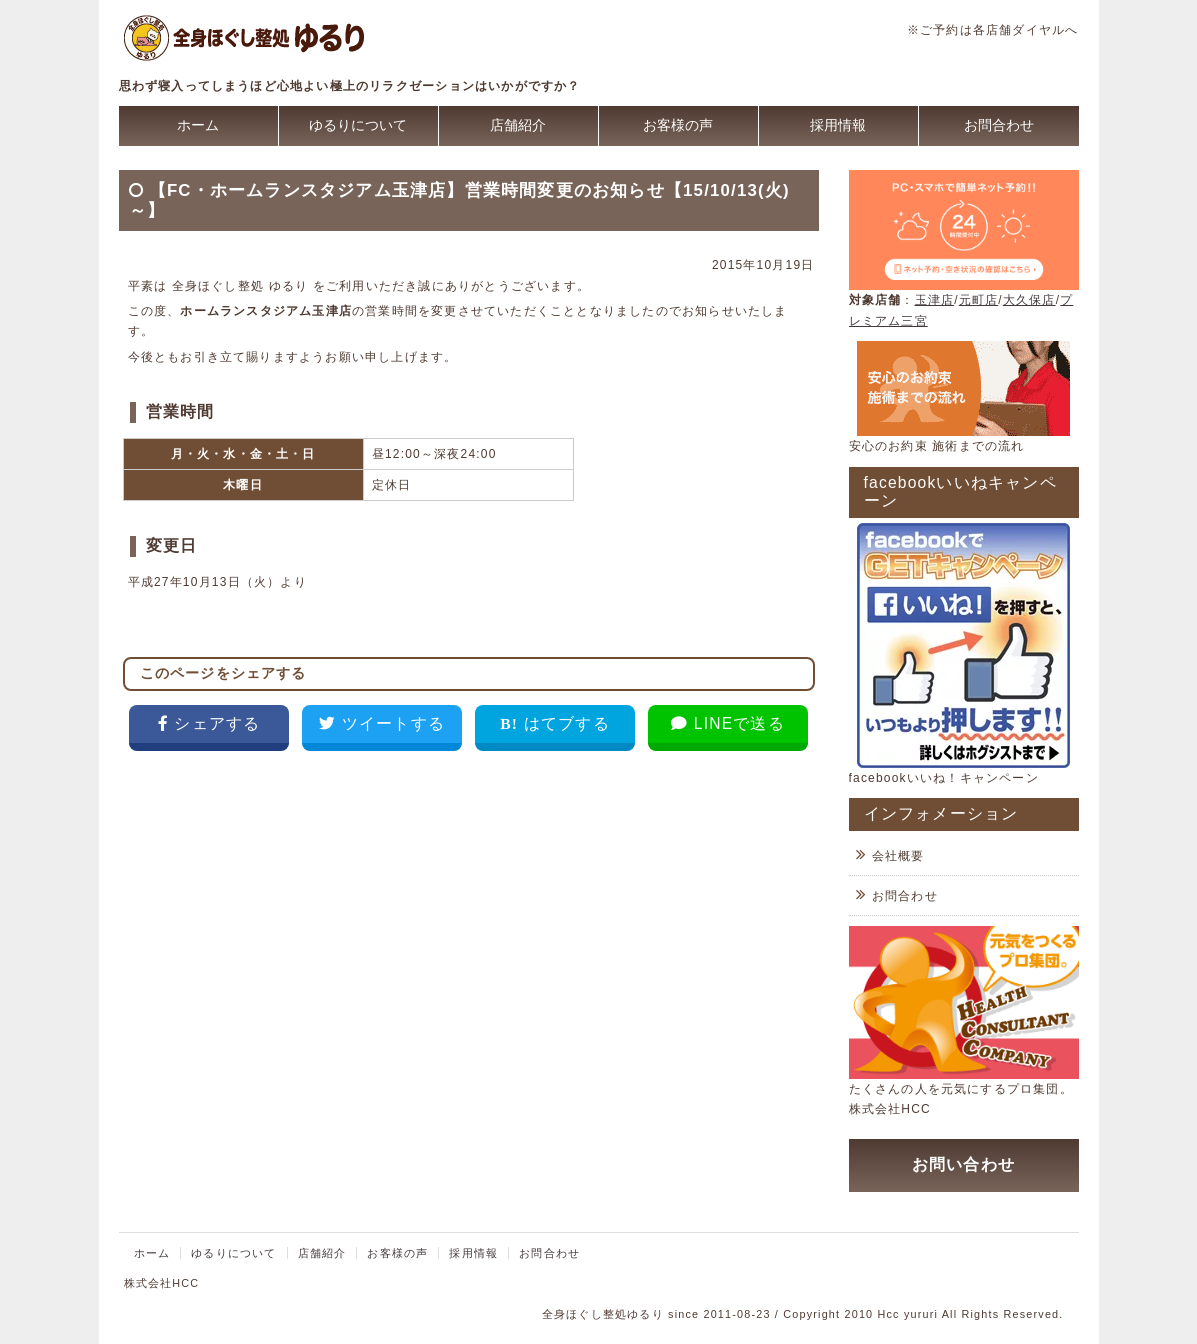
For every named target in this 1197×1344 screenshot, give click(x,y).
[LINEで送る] (727, 728)
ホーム (198, 125)
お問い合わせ (963, 1164)
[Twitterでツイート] (381, 728)
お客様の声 (678, 125)
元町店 (979, 300)
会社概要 (898, 856)
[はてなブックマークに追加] (554, 728)
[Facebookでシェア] (208, 728)
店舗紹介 (518, 125)
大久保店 (1029, 300)
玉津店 (935, 300)
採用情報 (838, 125)
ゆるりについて (358, 125)
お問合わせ (999, 125)
